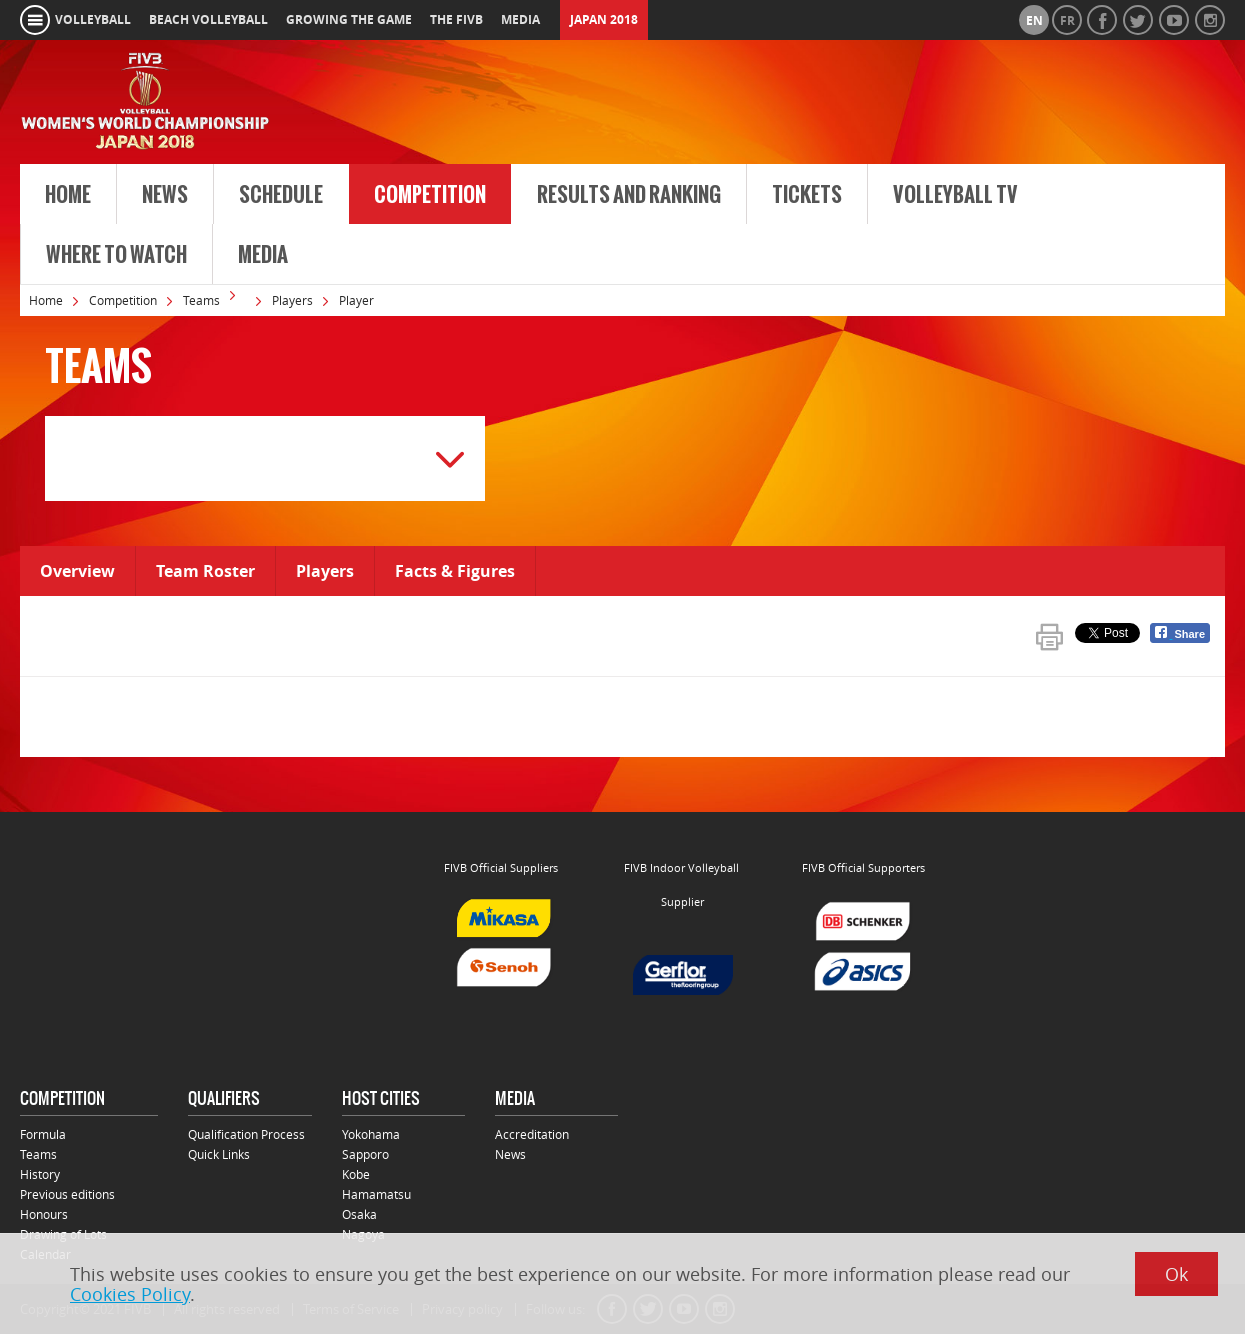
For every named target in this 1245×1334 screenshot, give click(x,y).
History (40, 1174)
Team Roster (205, 571)
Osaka (359, 1214)
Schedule (281, 195)
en (1034, 20)
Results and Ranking (629, 195)
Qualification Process (246, 1134)
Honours (44, 1214)
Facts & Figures (455, 571)
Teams (201, 300)
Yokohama (371, 1134)
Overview (77, 571)
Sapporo (365, 1154)
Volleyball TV (955, 195)
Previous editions (67, 1194)
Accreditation (532, 1134)
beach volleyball (208, 19)
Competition (430, 195)
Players (292, 300)
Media (263, 255)
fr (1067, 20)
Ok (1176, 1274)
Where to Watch (116, 255)
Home (68, 195)
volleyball (93, 19)
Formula (43, 1134)
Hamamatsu (376, 1194)
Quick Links (219, 1154)
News (165, 195)
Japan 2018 (604, 19)
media (520, 19)
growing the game (349, 19)
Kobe (356, 1174)
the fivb (456, 19)
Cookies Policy (130, 1294)
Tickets (807, 195)
